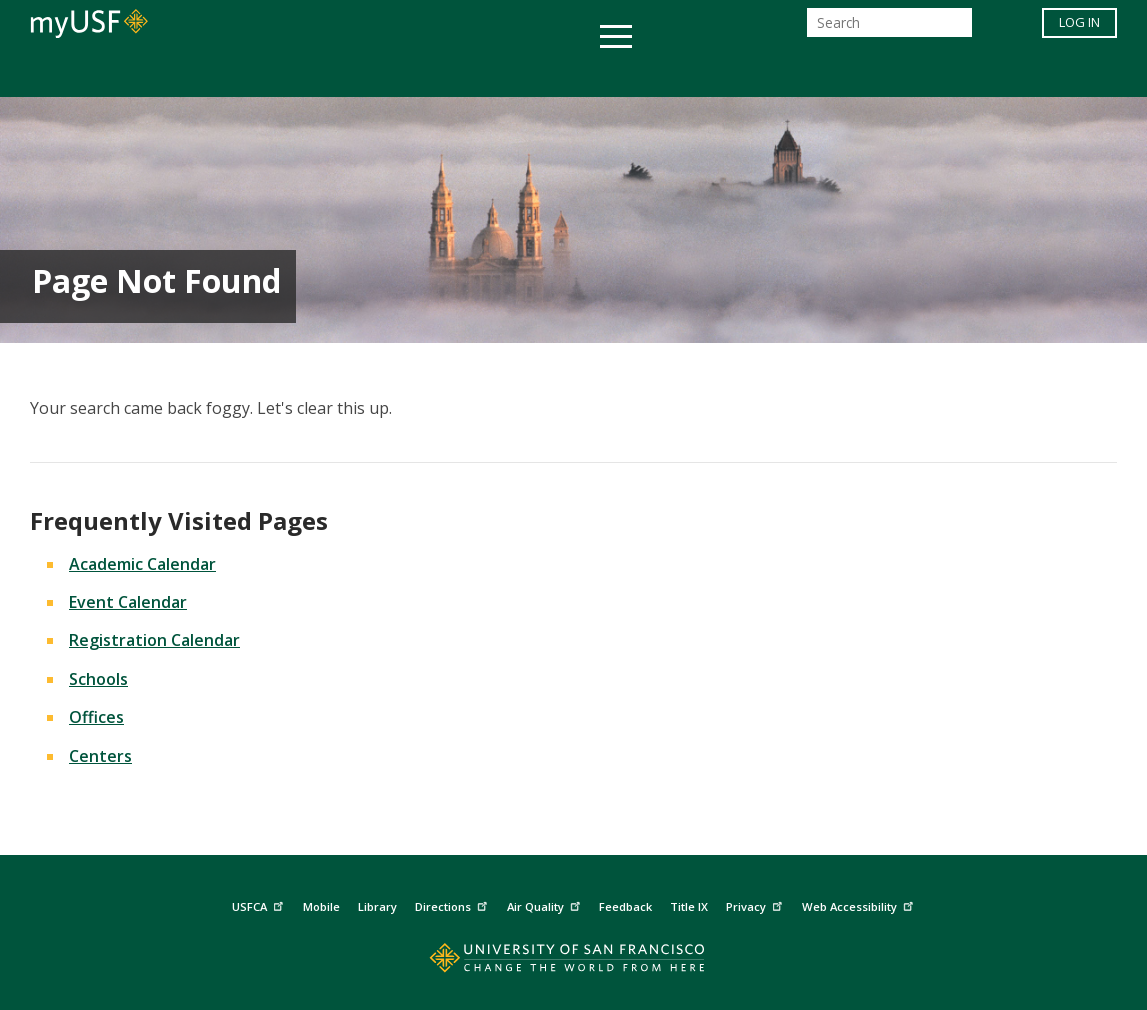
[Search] (889, 28)
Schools (98, 679)
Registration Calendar (154, 640)
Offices (785, 73)
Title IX (689, 906)
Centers (100, 756)
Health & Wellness (515, 73)
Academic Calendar (142, 564)
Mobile (321, 906)
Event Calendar (128, 602)
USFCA (260, 904)
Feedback (625, 906)
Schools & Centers (927, 73)
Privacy (756, 904)
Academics (186, 73)
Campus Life (673, 73)
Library (377, 906)
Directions (453, 904)
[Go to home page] (573, 962)
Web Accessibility (860, 904)
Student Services (334, 73)
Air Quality (546, 904)
